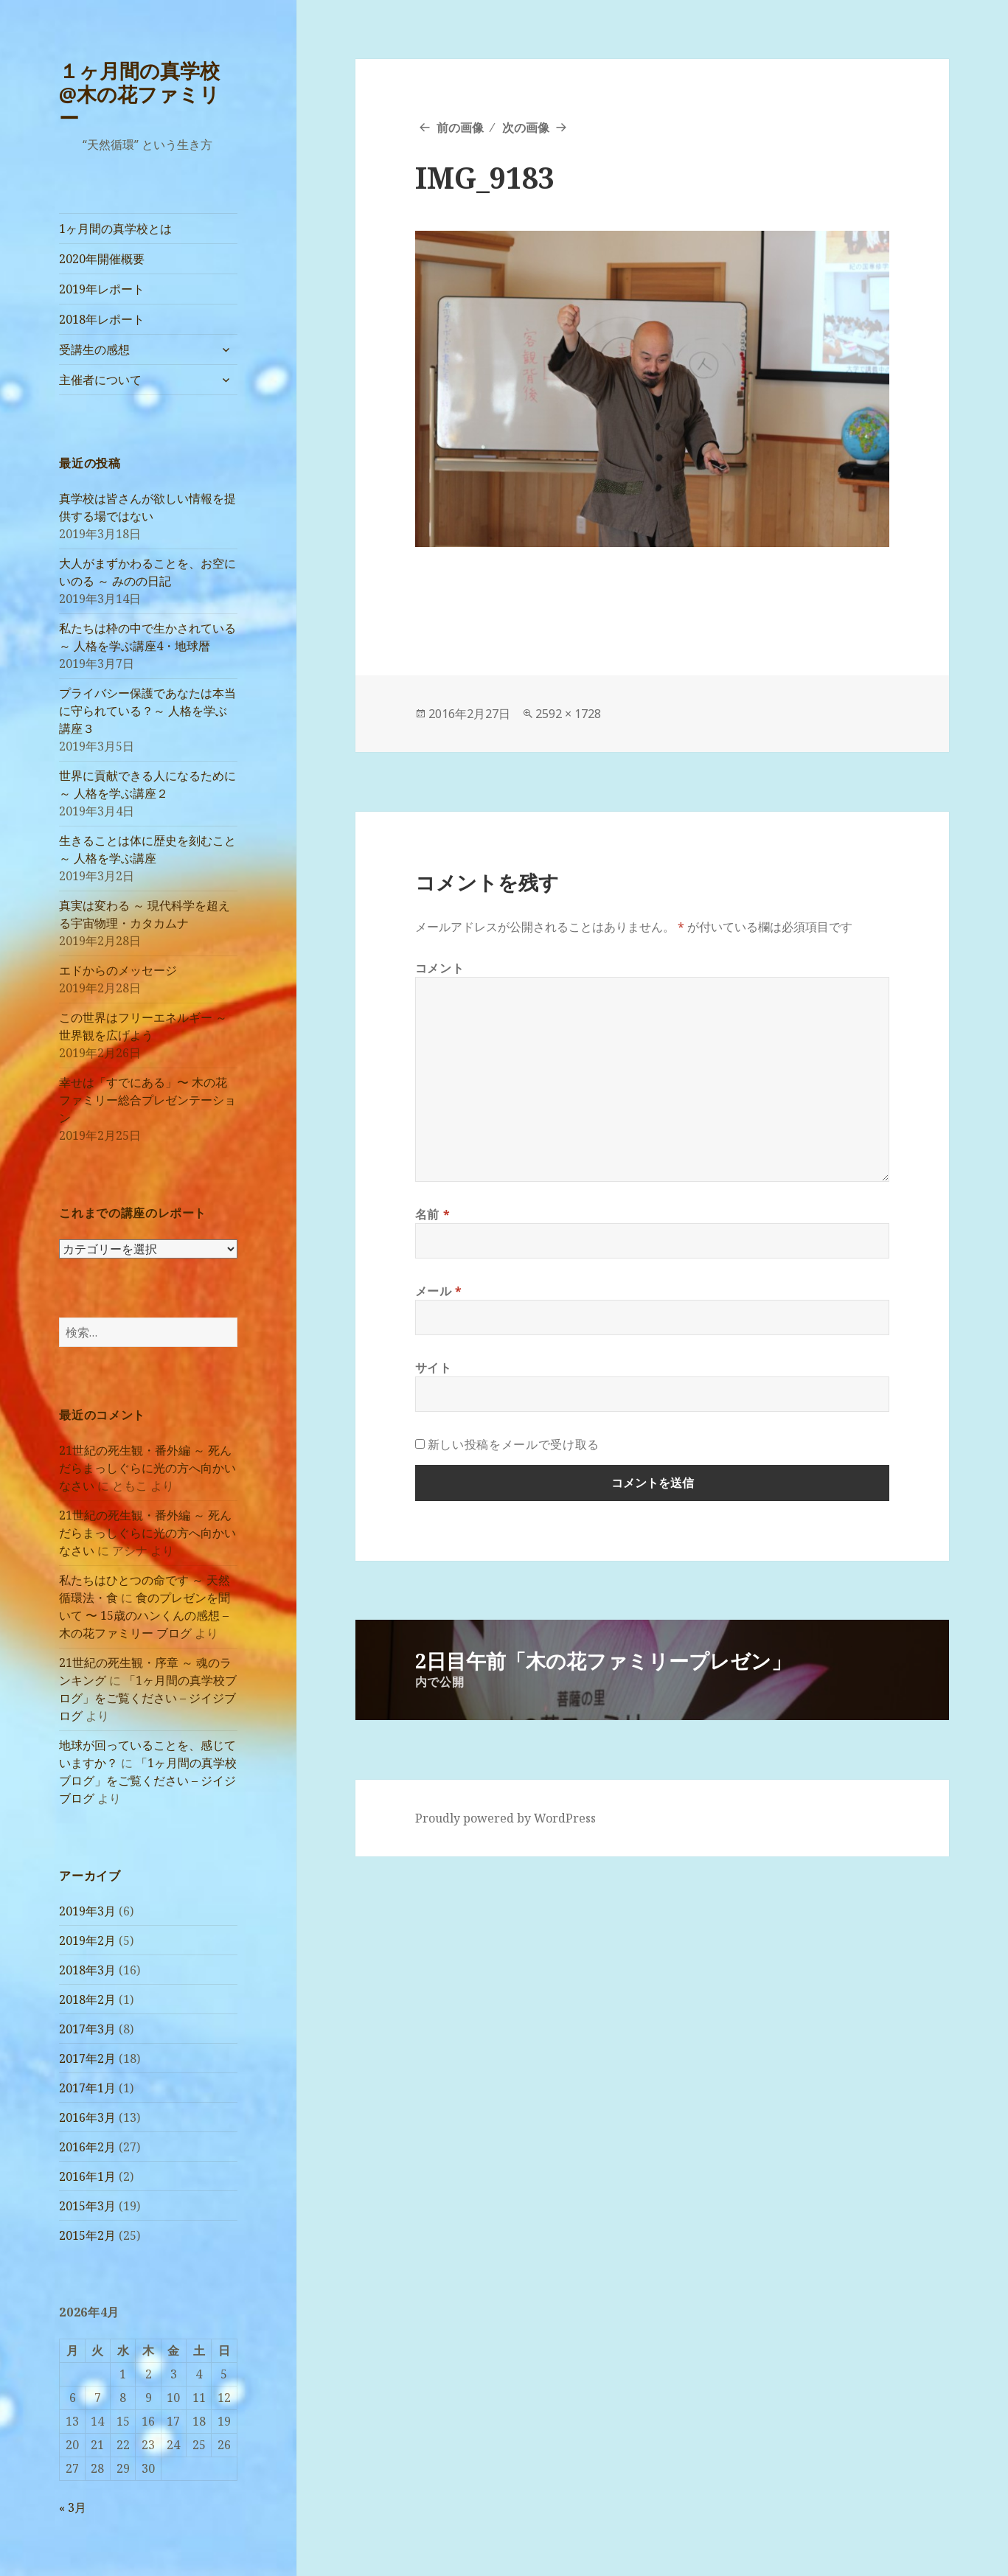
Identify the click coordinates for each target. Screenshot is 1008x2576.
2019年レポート (102, 289)
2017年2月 (87, 2058)
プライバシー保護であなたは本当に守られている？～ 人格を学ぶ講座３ (147, 711)
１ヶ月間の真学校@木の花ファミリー (139, 94)
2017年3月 (87, 2029)
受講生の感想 (94, 349)
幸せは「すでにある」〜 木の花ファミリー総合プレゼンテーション (147, 1100)
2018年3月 (87, 1970)
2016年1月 (87, 2176)
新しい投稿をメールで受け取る (513, 1444)
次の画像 (525, 127)
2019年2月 (87, 1940)
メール (438, 1291)
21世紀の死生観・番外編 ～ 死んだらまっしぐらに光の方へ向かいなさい (147, 1468)
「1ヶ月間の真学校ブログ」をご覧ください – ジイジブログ (148, 1698)
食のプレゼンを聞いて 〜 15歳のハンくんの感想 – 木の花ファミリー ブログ (144, 1615)
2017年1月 (87, 2088)
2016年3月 (87, 2117)
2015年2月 (87, 2235)
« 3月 (72, 2507)
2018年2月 (87, 1999)
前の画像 (460, 127)
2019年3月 (87, 1911)
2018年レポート (102, 319)
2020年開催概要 (102, 259)
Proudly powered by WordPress (505, 1818)
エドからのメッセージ (118, 970)
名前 (433, 1214)
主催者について (100, 380)
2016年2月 (87, 2147)
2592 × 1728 (568, 714)
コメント (440, 968)
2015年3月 (87, 2206)
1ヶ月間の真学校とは (115, 228)
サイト (433, 1368)
